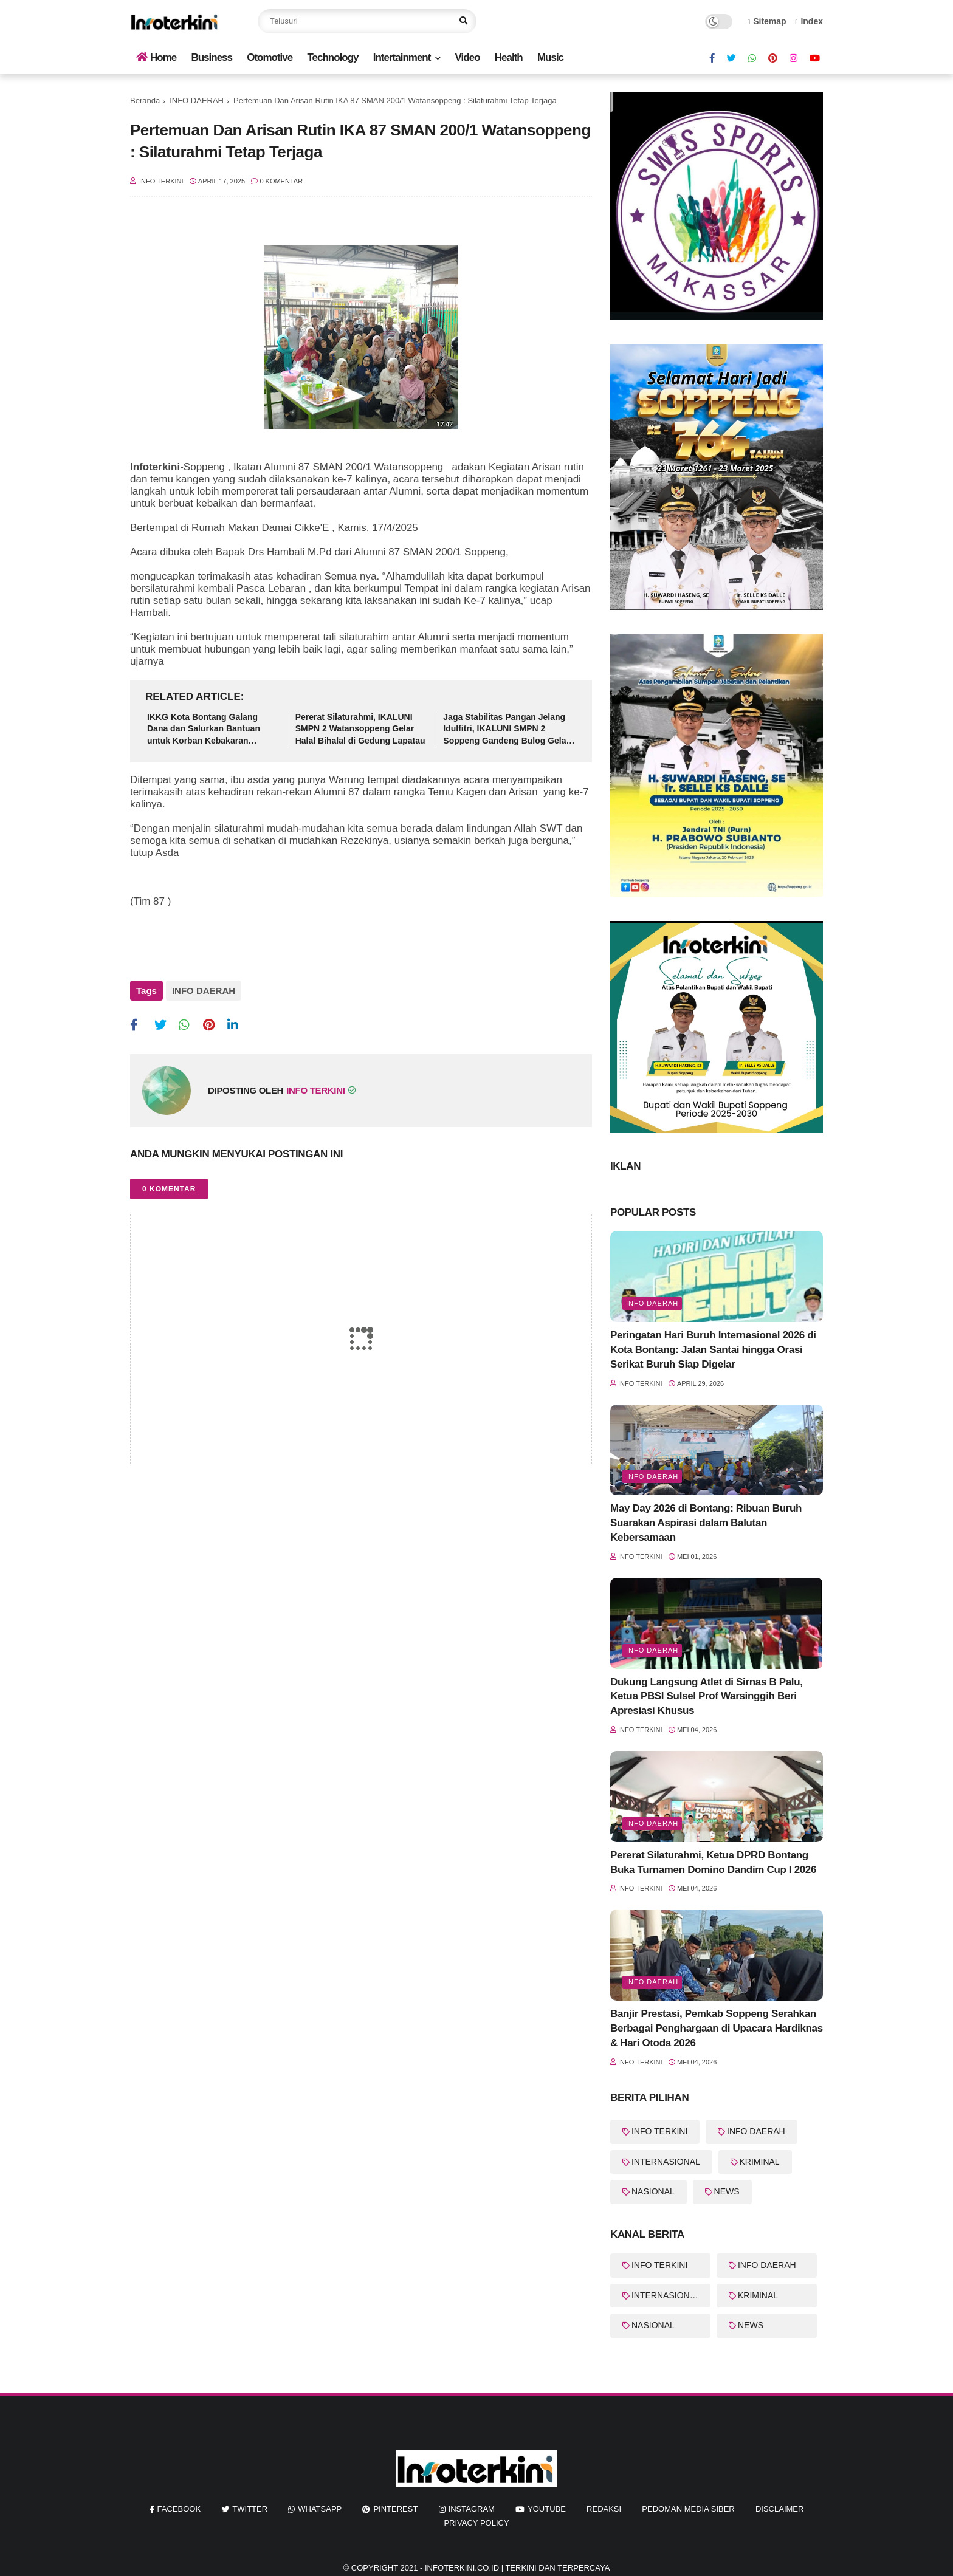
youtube (547, 2508)
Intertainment (402, 57)
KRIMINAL (760, 2162)
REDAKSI (604, 2508)
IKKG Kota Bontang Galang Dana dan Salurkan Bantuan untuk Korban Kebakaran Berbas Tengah (203, 729)
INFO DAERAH (197, 100)
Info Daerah (652, 1303)
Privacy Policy (476, 2522)
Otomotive (269, 57)
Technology (332, 57)
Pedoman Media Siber (688, 2508)
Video (467, 57)
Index (809, 21)
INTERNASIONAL (665, 2162)
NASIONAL (653, 2191)
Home (156, 57)
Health (509, 57)
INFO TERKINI (659, 2131)
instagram (472, 2508)
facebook (179, 2508)
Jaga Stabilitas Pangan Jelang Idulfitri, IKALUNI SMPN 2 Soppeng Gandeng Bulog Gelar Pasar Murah (506, 729)
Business (211, 57)
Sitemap (767, 21)
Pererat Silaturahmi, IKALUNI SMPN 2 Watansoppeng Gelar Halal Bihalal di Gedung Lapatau (360, 728)
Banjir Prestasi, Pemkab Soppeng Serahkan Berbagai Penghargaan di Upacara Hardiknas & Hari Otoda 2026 (716, 2028)
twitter (249, 2508)
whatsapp (320, 2508)
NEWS (727, 2191)
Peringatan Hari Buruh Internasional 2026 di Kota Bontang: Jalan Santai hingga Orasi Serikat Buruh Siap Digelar (713, 1349)
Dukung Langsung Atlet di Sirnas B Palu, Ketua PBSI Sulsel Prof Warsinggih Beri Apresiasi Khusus (706, 1696)
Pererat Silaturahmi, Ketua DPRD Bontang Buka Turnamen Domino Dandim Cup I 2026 (713, 1862)
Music (550, 57)
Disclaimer (779, 2508)
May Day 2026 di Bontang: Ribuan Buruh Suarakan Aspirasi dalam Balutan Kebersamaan (706, 1522)
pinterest (395, 2508)
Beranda (145, 100)
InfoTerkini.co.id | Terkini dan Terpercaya (517, 2567)
